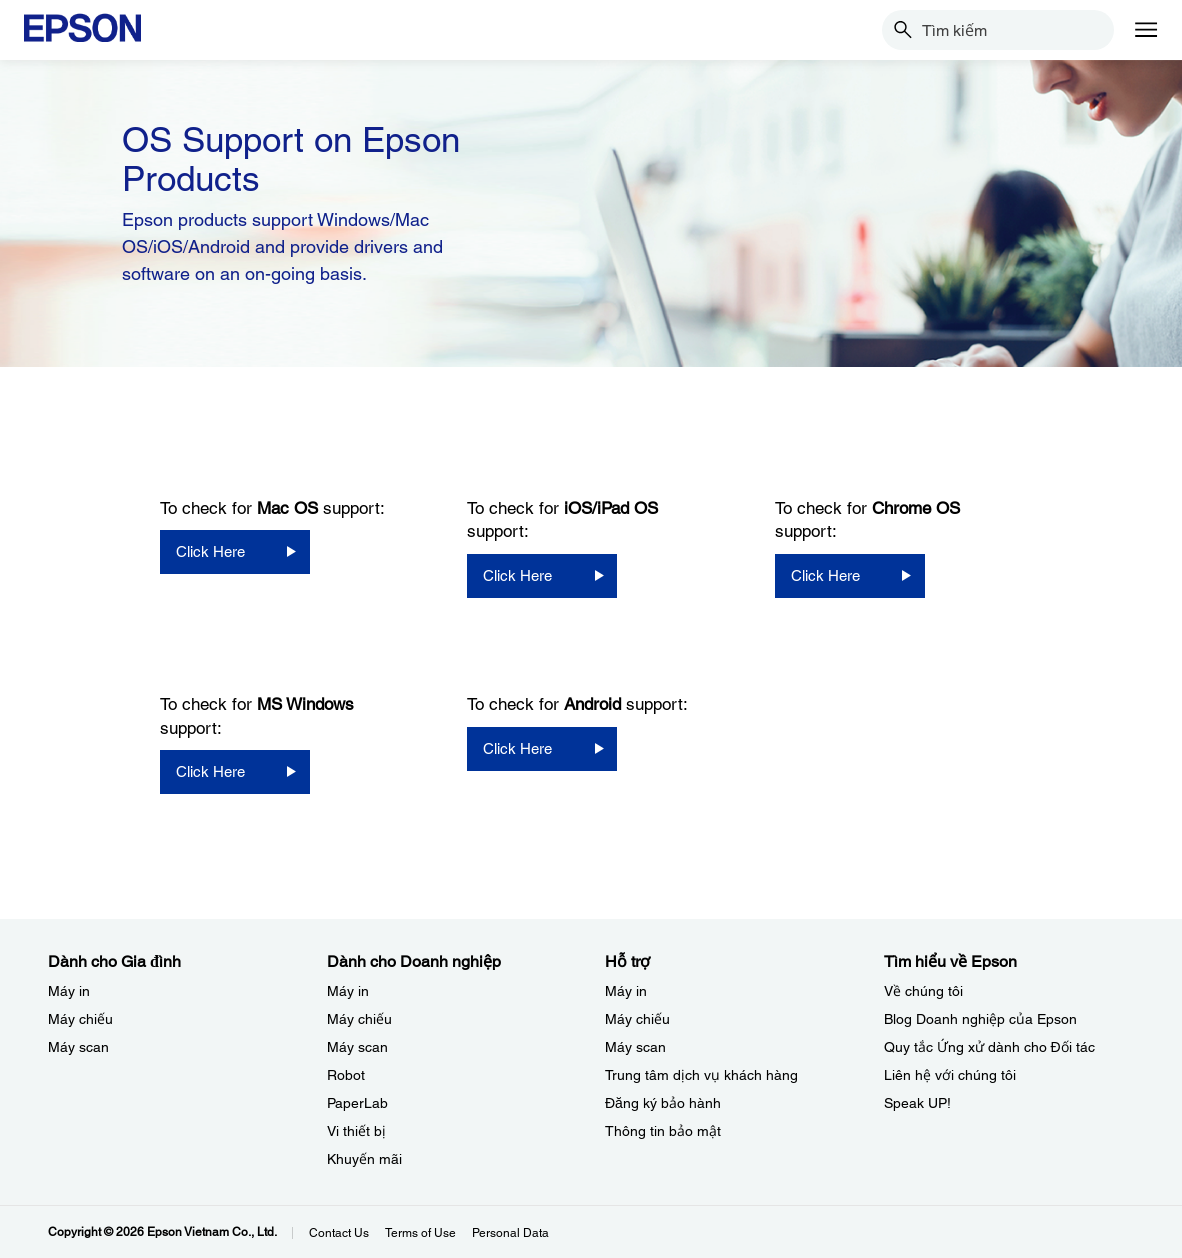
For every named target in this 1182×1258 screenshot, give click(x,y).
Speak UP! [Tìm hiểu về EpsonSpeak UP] (917, 1103)
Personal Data (510, 1233)
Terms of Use (420, 1233)
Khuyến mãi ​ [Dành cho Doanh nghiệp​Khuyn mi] (366, 1159)
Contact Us (339, 1233)
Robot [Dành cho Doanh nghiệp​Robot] (346, 1075)
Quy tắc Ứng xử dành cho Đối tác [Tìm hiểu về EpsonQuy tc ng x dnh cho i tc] (989, 1047)
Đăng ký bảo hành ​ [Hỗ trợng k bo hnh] (665, 1103)
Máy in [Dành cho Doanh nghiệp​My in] (348, 991)
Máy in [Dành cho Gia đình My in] (69, 991)
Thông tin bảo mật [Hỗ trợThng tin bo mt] (663, 1131)
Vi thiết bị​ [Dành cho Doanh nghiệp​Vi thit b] (356, 1131)
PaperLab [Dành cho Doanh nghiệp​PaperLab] (357, 1103)
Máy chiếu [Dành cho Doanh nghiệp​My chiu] (359, 1019)
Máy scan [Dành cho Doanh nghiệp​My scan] (357, 1047)
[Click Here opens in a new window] (235, 552)
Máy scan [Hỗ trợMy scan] (635, 1047)
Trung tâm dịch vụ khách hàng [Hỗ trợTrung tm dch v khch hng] (701, 1075)
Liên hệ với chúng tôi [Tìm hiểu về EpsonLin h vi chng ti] (950, 1075)
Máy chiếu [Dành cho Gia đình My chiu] (80, 1019)
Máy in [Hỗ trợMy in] (626, 991)
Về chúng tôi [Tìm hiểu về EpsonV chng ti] (923, 991)
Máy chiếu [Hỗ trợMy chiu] (637, 1019)
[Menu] (1146, 30)
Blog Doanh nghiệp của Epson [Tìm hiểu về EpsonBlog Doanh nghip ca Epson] (980, 1019)
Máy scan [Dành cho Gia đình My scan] (78, 1047)
